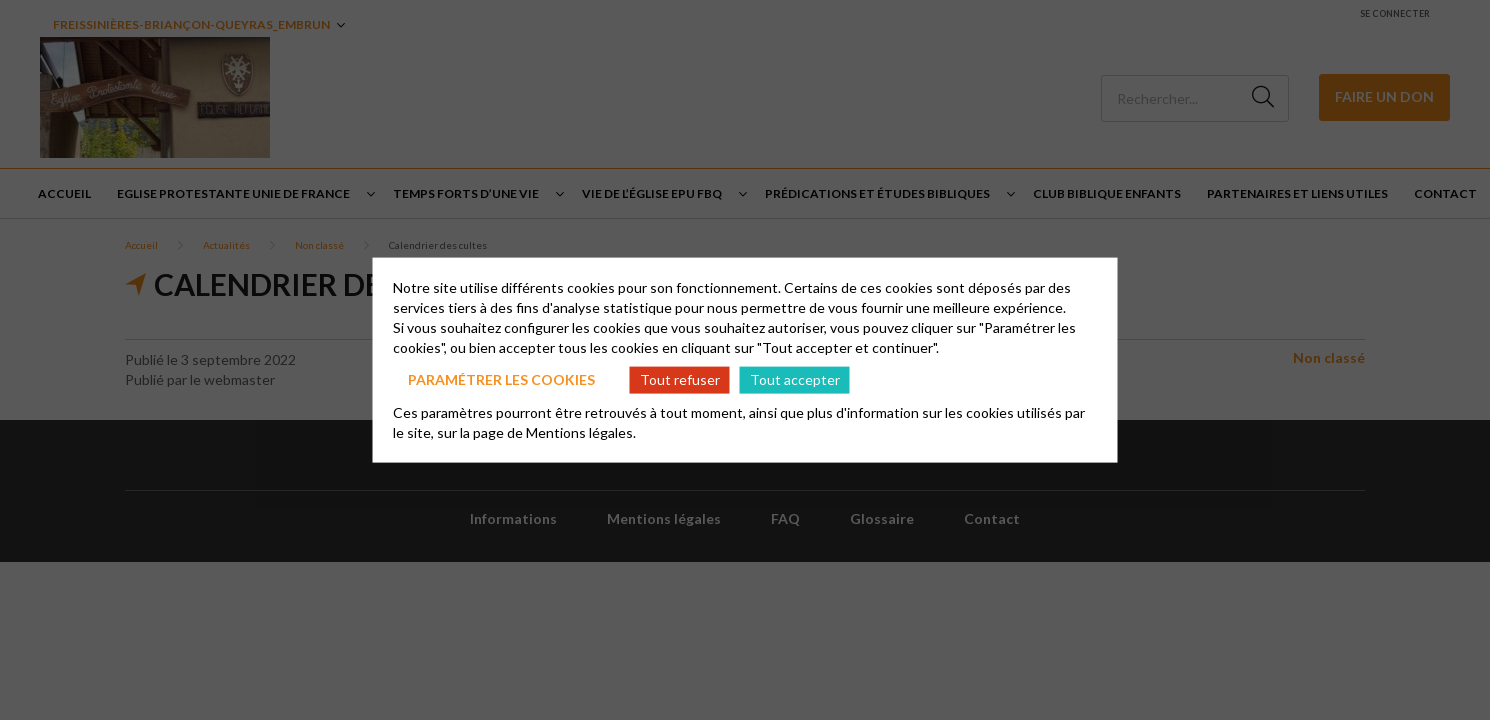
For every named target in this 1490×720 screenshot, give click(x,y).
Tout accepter (795, 379)
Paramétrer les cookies (501, 379)
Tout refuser (680, 379)
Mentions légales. (581, 431)
